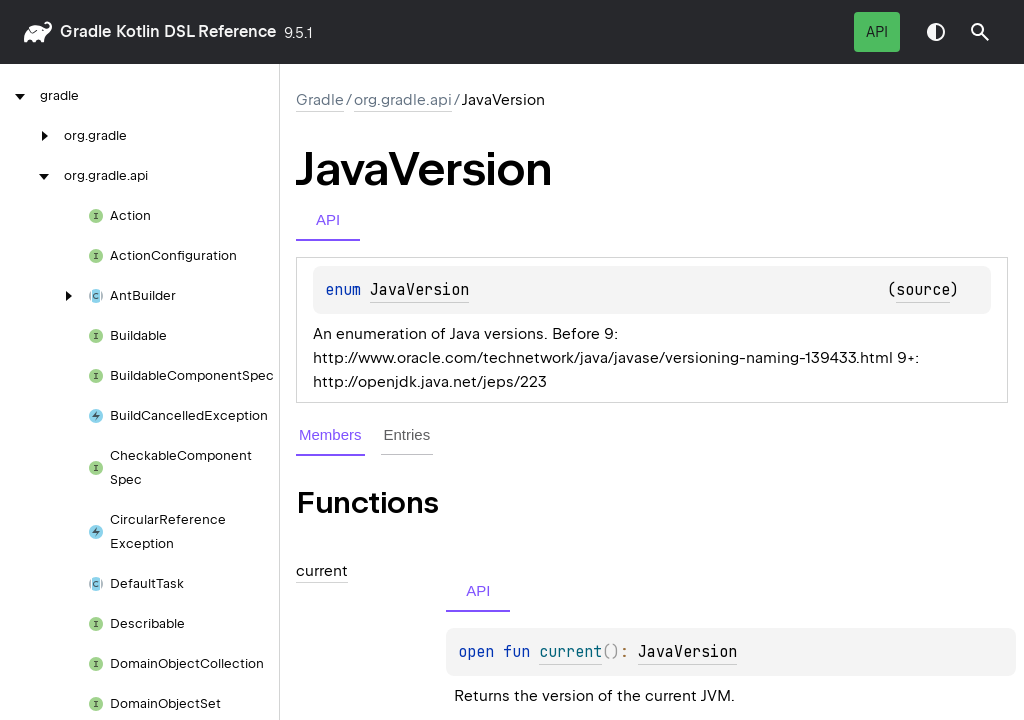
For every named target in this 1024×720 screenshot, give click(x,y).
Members (330, 434)
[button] (980, 32)
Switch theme (936, 32)
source (923, 290)
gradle (85, 31)
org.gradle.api (403, 100)
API (877, 32)
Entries (407, 434)
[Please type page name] (980, 32)
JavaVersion (419, 290)
